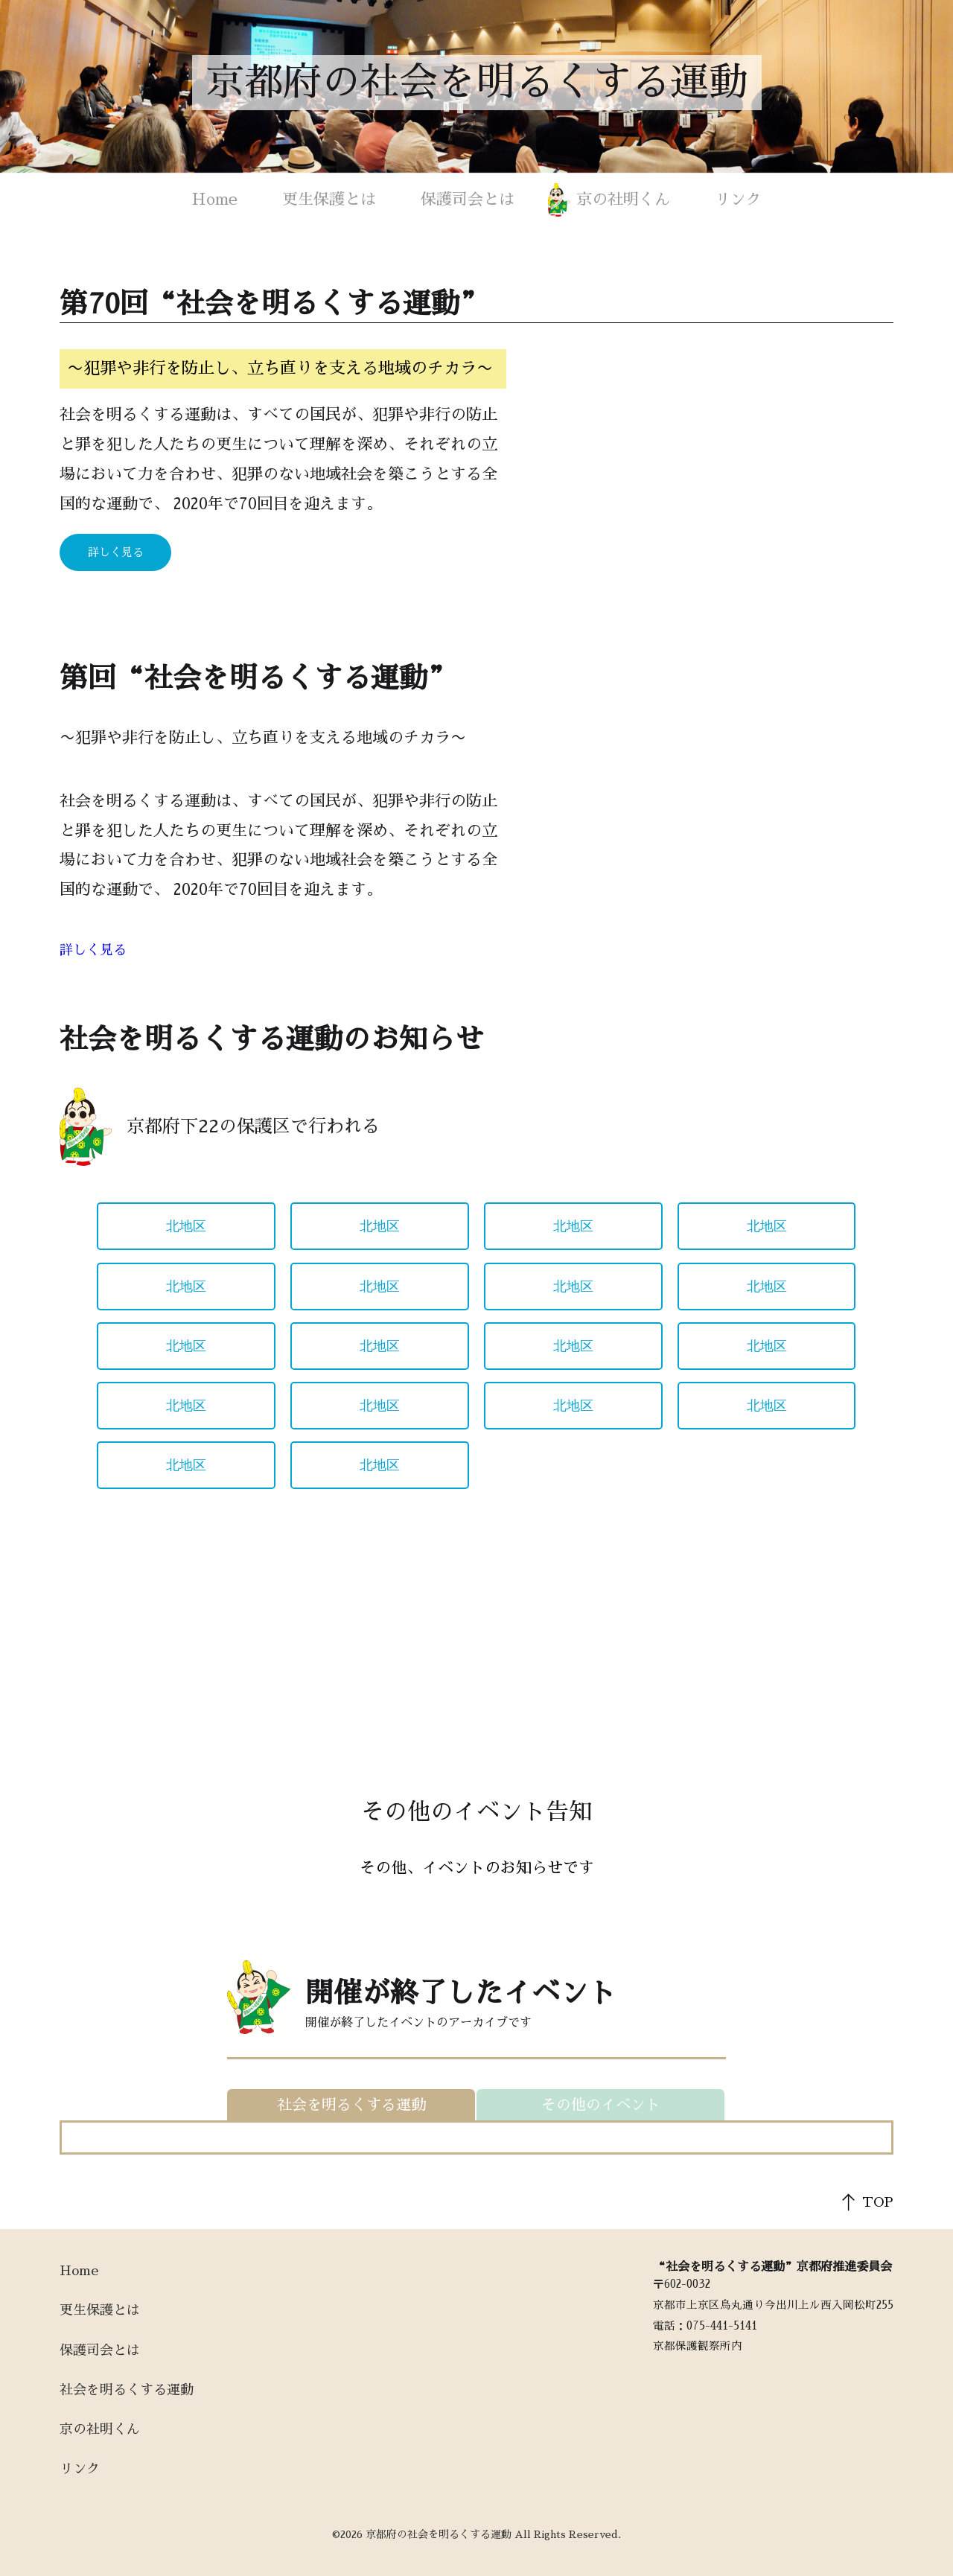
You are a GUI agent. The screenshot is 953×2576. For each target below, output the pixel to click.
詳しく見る (116, 552)
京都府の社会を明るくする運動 (476, 82)
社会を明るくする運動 (127, 2390)
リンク (738, 199)
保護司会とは (467, 199)
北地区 (186, 1226)
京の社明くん (623, 199)
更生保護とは (329, 199)
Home (215, 199)
